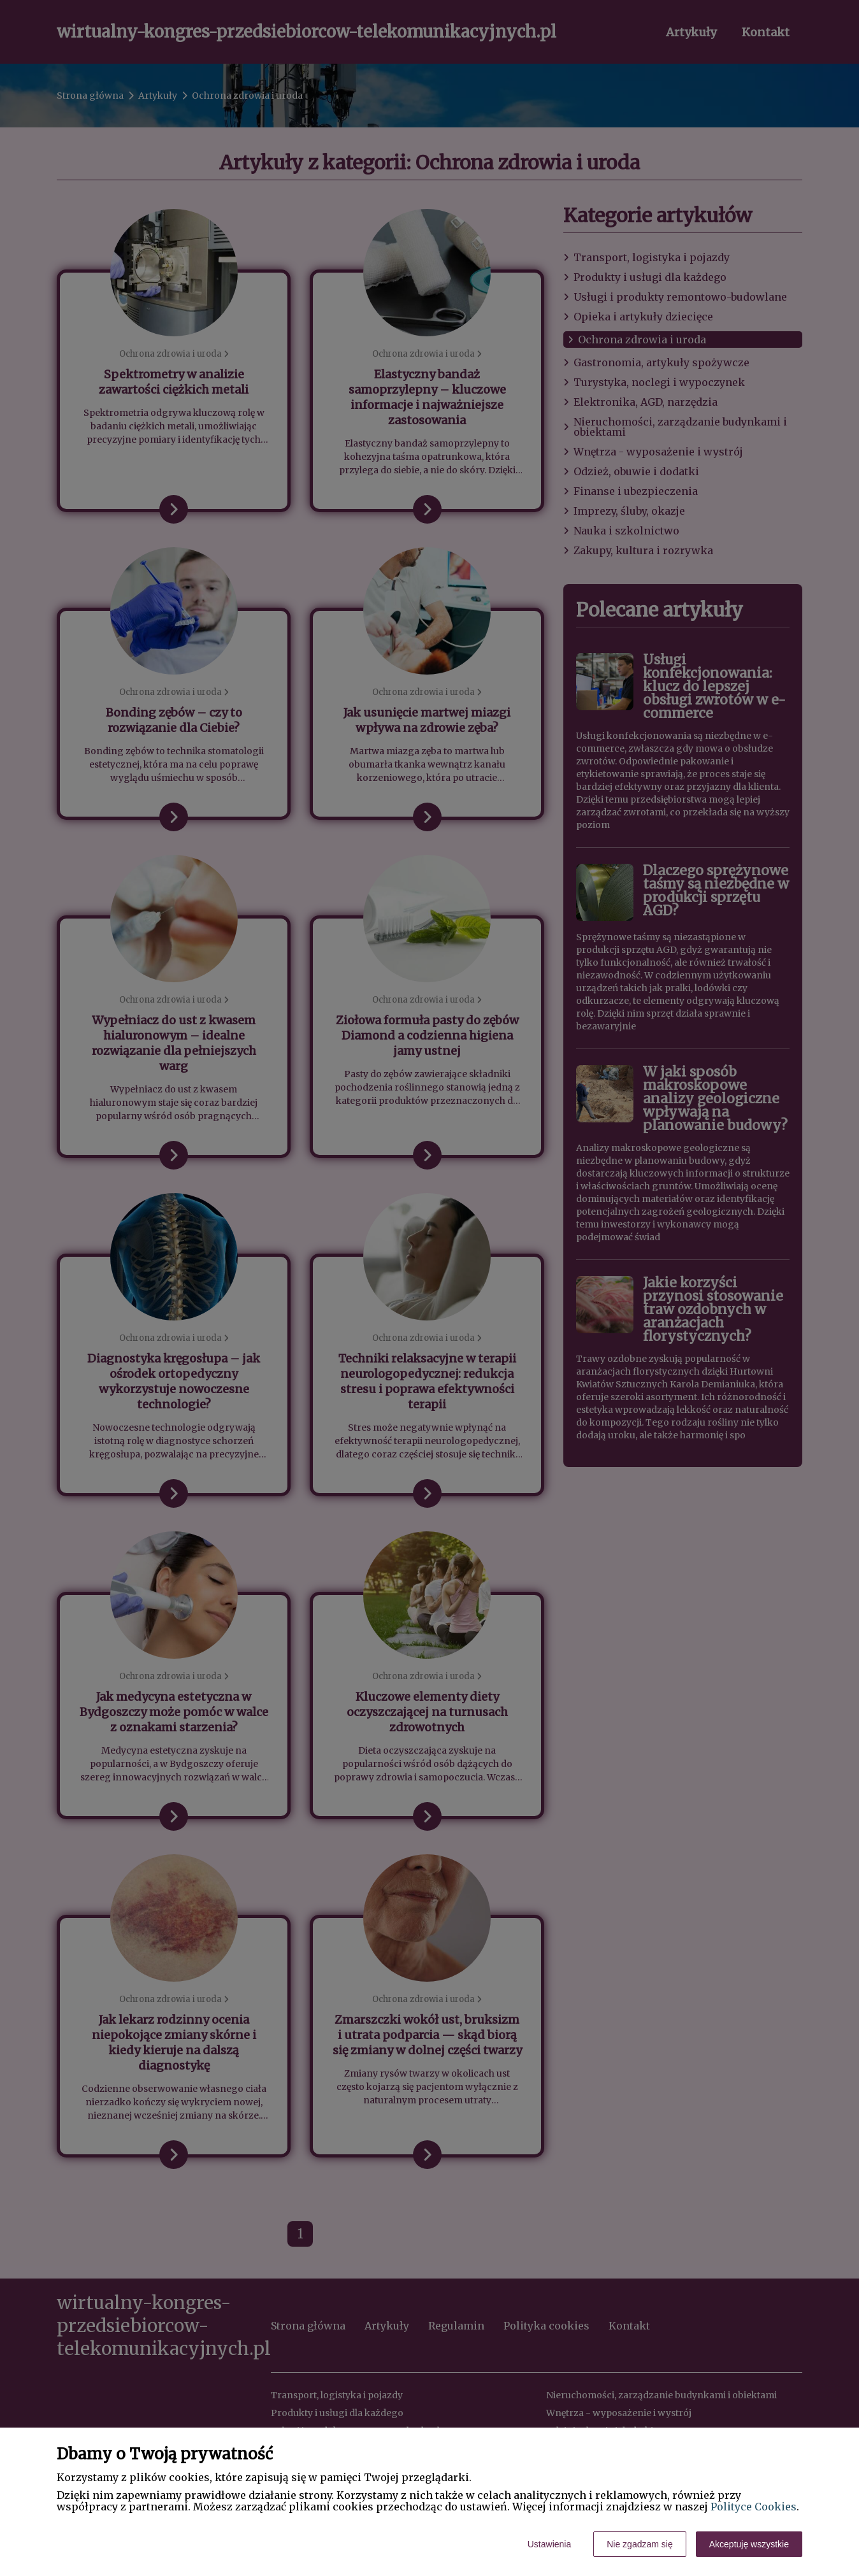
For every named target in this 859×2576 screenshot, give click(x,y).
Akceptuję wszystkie (749, 2544)
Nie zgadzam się (640, 2544)
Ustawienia (549, 2544)
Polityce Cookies (754, 2506)
